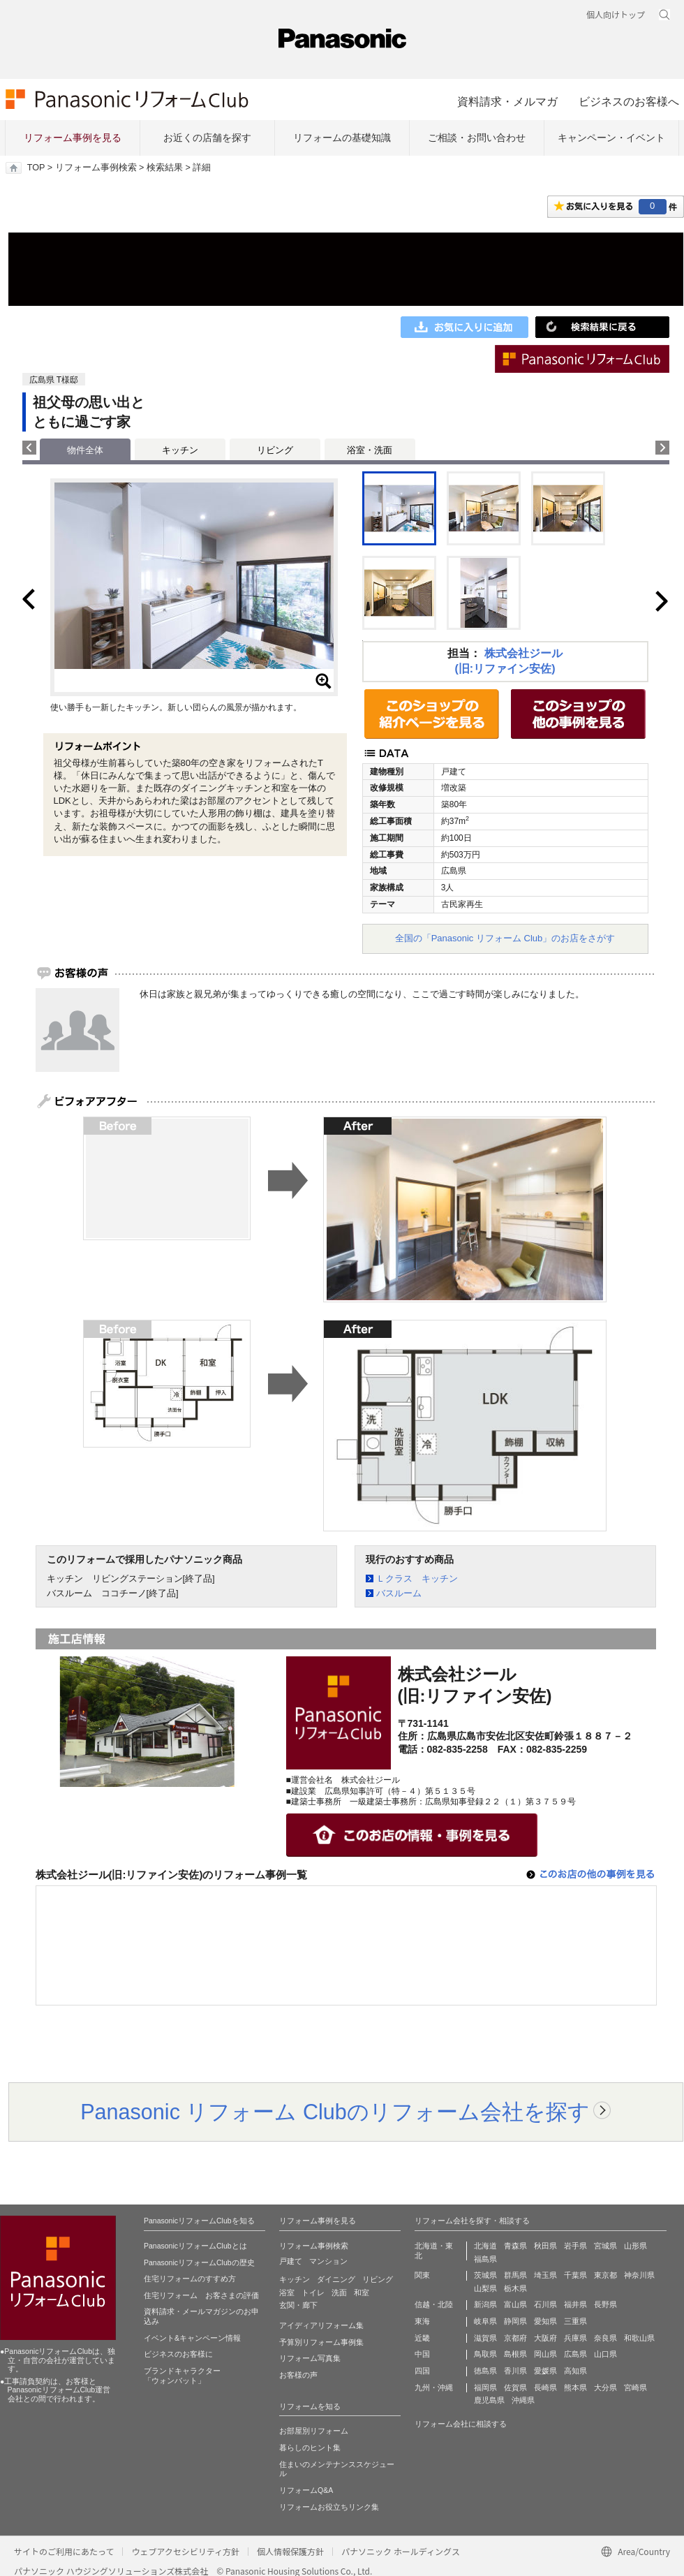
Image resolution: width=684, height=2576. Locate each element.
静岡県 (515, 2321)
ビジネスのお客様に (178, 2354)
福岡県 (485, 2387)
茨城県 (485, 2275)
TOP (36, 167)
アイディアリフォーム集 (321, 2325)
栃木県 (515, 2288)
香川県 (515, 2371)
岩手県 (575, 2246)
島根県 (515, 2354)
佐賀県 (515, 2387)
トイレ (313, 2292)
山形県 (635, 2246)
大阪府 (545, 2338)
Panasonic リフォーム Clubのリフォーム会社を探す (335, 2112)
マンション (328, 2261)
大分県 (605, 2387)
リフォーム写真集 (310, 2358)
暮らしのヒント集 (310, 2447)
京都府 (515, 2338)
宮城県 (605, 2246)
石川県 (545, 2304)
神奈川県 (639, 2275)
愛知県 (545, 2321)
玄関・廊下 (298, 2305)
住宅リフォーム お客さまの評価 (201, 2295)
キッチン (180, 450)
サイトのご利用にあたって (64, 2551)
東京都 (605, 2275)
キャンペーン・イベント (611, 137)
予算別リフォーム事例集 (321, 2342)
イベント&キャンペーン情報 (192, 2338)
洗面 (339, 2292)
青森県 (515, 2246)
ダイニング (336, 2279)
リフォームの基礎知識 (342, 137)
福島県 (485, 2259)
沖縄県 (523, 2400)
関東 (422, 2275)
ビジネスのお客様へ (629, 101)
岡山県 (545, 2354)
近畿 (422, 2338)
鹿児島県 (489, 2400)
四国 (422, 2371)
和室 (361, 2292)
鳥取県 (485, 2354)
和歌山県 (639, 2338)
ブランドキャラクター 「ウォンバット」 (182, 2376)
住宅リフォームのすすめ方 (190, 2278)
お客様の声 (298, 2375)
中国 (422, 2354)
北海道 (485, 2246)
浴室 (287, 2292)
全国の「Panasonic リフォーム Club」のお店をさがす (505, 938)
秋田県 (545, 2246)
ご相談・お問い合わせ (477, 137)
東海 (422, 2321)
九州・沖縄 (434, 2387)
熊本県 (575, 2387)
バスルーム (399, 1593)
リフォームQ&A (306, 2490)
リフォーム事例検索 (96, 167)
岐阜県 (485, 2321)
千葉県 (575, 2275)
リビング (275, 450)
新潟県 (485, 2304)
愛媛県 (545, 2371)
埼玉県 (545, 2275)
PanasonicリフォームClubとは (195, 2246)
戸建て (290, 2261)
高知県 (575, 2371)
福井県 (575, 2304)
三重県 (575, 2321)
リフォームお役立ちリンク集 (329, 2507)
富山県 (515, 2304)
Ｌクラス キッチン (417, 1578)
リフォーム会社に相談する (461, 2424)
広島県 (575, 2354)
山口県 (605, 2354)
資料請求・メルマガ (507, 101)
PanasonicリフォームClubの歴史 (199, 2262)
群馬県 (515, 2275)
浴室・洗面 (369, 450)
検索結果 (165, 167)
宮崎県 (635, 2387)
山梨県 (485, 2288)
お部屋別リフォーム (313, 2431)
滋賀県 (485, 2338)
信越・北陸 (434, 2304)
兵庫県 (575, 2338)
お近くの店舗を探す (207, 137)
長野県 (605, 2304)
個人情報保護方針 (290, 2551)
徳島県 (485, 2371)
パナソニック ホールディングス (400, 2551)
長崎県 (545, 2387)
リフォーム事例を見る (72, 137)
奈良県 (605, 2338)
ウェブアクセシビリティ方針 (185, 2551)
